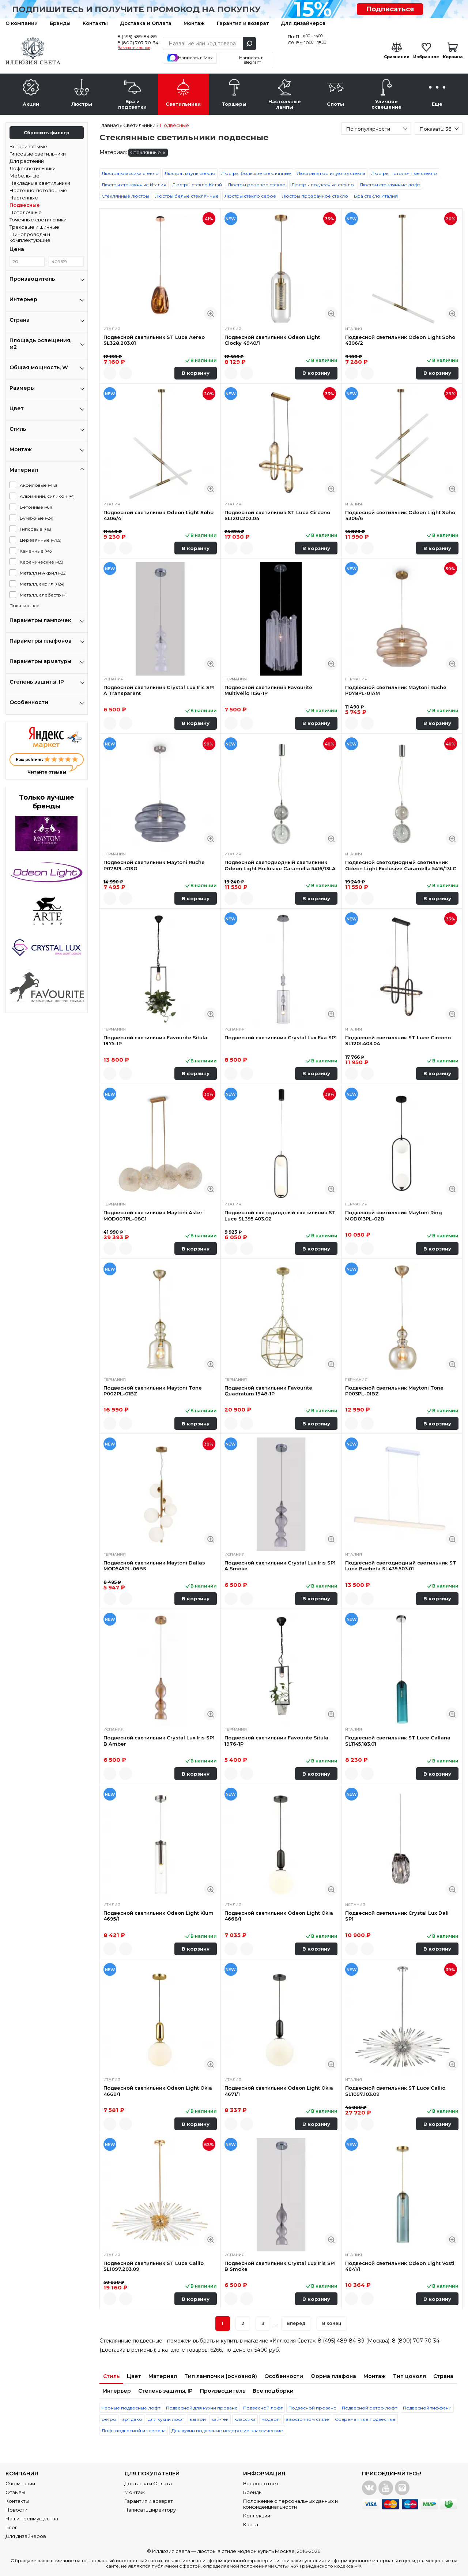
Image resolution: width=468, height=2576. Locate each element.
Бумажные (36, 518)
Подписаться (390, 9)
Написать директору (150, 2510)
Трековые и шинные (34, 227)
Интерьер (117, 2391)
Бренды (60, 23)
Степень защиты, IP (165, 2391)
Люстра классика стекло (130, 173)
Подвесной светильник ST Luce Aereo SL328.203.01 (154, 340)
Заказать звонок (134, 48)
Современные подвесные (365, 2419)
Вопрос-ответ (261, 2483)
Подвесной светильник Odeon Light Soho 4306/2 (400, 340)
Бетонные (36, 507)
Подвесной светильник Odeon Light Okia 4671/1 (278, 2091)
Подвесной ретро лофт (369, 2408)
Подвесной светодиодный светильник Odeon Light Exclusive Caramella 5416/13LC (400, 865)
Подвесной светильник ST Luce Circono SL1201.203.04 (277, 515)
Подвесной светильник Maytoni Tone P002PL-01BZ (152, 1391)
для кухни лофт (166, 2419)
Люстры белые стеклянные (187, 196)
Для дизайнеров (303, 23)
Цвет (134, 2376)
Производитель (222, 2391)
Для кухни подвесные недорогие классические (227, 2430)
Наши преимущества (31, 2518)
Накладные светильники (40, 183)
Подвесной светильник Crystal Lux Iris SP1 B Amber (159, 1740)
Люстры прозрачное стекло (315, 196)
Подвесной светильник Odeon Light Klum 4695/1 (158, 1916)
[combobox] (376, 128)
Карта (250, 2524)
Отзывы (15, 2492)
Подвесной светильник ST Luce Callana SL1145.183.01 (397, 1740)
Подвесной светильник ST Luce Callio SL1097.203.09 (153, 2266)
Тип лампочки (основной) (220, 2376)
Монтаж (194, 23)
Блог (11, 2527)
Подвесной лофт (263, 2408)
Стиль (111, 2376)
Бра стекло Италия (376, 196)
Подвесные (25, 205)
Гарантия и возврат (243, 23)
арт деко (132, 2419)
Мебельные (24, 176)
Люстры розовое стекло (257, 184)
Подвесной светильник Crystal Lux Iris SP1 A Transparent (159, 690)
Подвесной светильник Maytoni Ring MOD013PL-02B (393, 1215)
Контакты (95, 23)
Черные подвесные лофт (131, 2408)
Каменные (36, 551)
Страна (443, 2376)
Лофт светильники (33, 168)
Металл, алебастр (44, 595)
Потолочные (26, 212)
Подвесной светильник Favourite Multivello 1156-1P (268, 690)
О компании (21, 23)
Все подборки (273, 2391)
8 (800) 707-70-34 (138, 42)
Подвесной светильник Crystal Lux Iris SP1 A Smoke (280, 1565)
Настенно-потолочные (38, 190)
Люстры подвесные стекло (322, 184)
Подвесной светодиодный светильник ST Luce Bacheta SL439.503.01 (400, 1565)
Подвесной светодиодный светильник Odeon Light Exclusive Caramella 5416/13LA (280, 865)
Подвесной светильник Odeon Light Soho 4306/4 (158, 515)
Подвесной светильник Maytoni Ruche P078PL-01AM (395, 690)
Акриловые (38, 485)
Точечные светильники (38, 220)
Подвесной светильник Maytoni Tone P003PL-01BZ (394, 1391)
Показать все (24, 605)
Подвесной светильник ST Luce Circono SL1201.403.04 (398, 1040)
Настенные (24, 198)
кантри (198, 2419)
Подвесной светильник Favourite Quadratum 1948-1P (268, 1391)
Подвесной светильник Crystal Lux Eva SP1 (280, 1037)
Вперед (296, 2323)
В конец (331, 2323)
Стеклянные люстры (125, 196)
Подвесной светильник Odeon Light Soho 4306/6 (400, 515)
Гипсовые (35, 529)
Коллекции (256, 2516)
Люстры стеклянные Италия (134, 184)
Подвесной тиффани (427, 2408)
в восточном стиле (307, 2419)
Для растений (27, 161)
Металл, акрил (42, 584)
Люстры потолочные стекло (404, 173)
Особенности (283, 2376)
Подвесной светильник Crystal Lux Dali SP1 (397, 1916)
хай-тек (220, 2419)
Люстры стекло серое (250, 196)
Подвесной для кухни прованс (201, 2408)
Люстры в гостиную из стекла (331, 173)
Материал (162, 2376)
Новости (16, 2510)
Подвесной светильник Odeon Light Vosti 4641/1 (399, 2266)
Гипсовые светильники (38, 154)
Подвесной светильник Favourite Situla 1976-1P (276, 1740)
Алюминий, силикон (47, 496)
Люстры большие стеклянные (256, 173)
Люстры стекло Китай (197, 184)
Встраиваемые (28, 146)
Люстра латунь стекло (190, 173)
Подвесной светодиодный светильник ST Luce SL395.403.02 (280, 1215)
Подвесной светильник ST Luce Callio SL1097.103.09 (395, 2091)
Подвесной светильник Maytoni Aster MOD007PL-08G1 (153, 1215)
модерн (270, 2419)
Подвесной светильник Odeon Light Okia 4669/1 (157, 2091)
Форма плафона (333, 2376)
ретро (109, 2419)
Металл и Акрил (43, 573)
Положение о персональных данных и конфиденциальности (290, 2504)
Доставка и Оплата (145, 23)
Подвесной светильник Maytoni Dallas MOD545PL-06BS (154, 1565)
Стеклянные (147, 152)
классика (245, 2419)
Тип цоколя (409, 2376)
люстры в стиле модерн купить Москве (246, 2551)
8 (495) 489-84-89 (137, 36)
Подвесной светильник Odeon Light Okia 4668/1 (278, 1916)
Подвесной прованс (312, 2408)
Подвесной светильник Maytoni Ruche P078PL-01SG (154, 865)
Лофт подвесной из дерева (134, 2430)
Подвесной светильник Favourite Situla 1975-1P (155, 1040)
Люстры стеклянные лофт (390, 184)
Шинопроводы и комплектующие (30, 237)
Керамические (41, 562)
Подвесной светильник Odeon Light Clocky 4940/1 (272, 340)
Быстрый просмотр (210, 313)
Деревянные (40, 540)
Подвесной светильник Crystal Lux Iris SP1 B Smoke (280, 2266)
